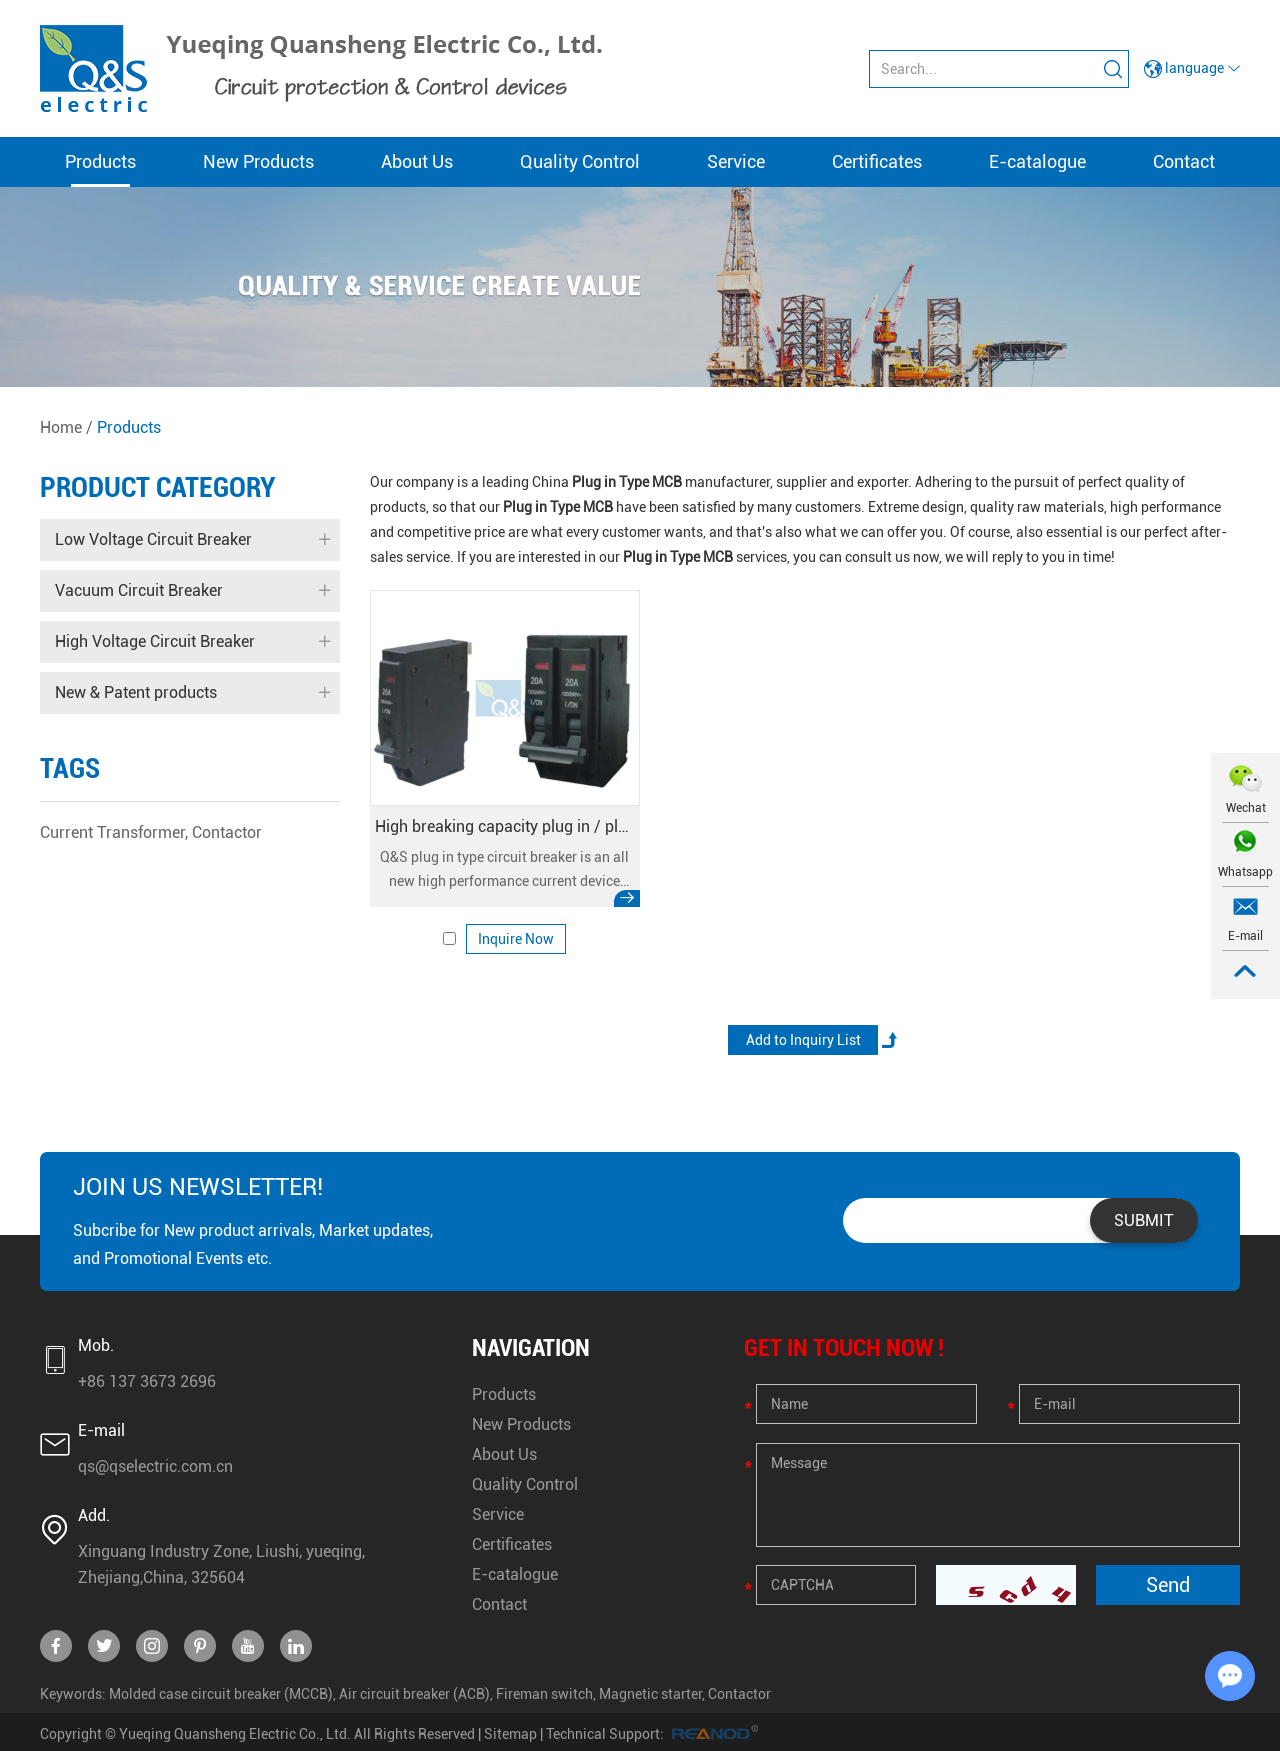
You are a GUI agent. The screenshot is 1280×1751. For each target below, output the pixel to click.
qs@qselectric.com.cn (155, 1466)
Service (736, 161)
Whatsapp (1245, 872)
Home (61, 427)
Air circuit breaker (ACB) (414, 1694)
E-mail (1245, 936)
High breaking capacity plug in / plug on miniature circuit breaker (505, 826)
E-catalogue (1037, 161)
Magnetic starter (650, 1694)
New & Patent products (192, 693)
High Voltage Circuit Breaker (192, 642)
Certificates (877, 161)
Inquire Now (516, 939)
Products (100, 161)
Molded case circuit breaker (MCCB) (221, 1694)
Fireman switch (544, 1694)
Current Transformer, (114, 832)
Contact (1184, 161)
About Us (417, 161)
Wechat (1246, 808)
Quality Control (580, 161)
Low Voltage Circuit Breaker (192, 540)
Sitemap (510, 1734)
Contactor (227, 832)
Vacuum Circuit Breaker (192, 591)
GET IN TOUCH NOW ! (844, 1348)
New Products (258, 161)
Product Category (158, 487)
